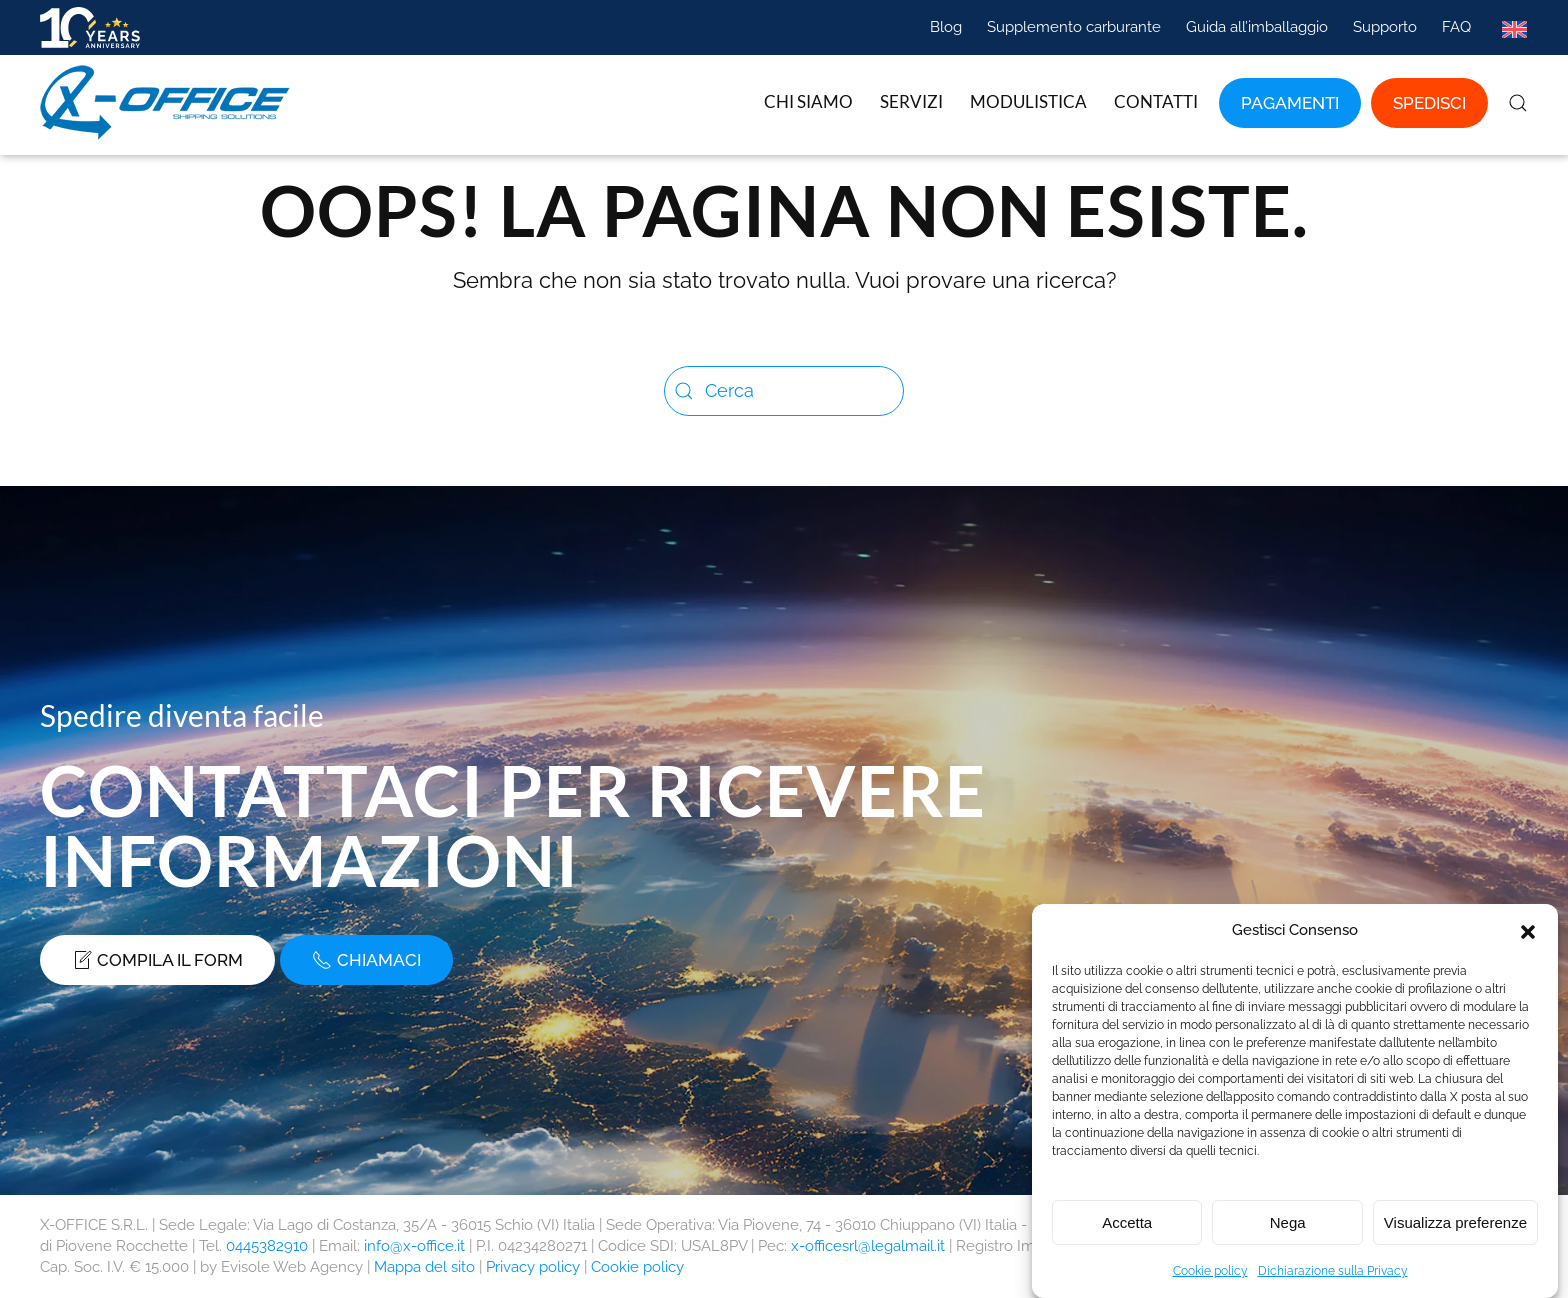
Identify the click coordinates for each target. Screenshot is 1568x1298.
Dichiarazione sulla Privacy (1333, 1278)
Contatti (1156, 101)
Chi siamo (808, 101)
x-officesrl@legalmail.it (868, 1246)
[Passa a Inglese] (1514, 28)
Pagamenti (1290, 103)
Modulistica (1028, 101)
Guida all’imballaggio (1257, 27)
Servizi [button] (911, 101)
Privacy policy (533, 1267)
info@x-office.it (414, 1246)
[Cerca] (784, 391)
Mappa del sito (424, 1267)
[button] (1528, 937)
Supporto (1385, 27)
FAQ (1456, 27)
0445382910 (267, 1246)
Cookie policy (1210, 1278)
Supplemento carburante (1074, 27)
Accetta (1127, 1228)
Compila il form (157, 960)
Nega (1288, 1228)
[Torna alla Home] (169, 102)
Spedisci (1429, 103)
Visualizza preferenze (1455, 1228)
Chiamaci (366, 960)
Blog (946, 27)
